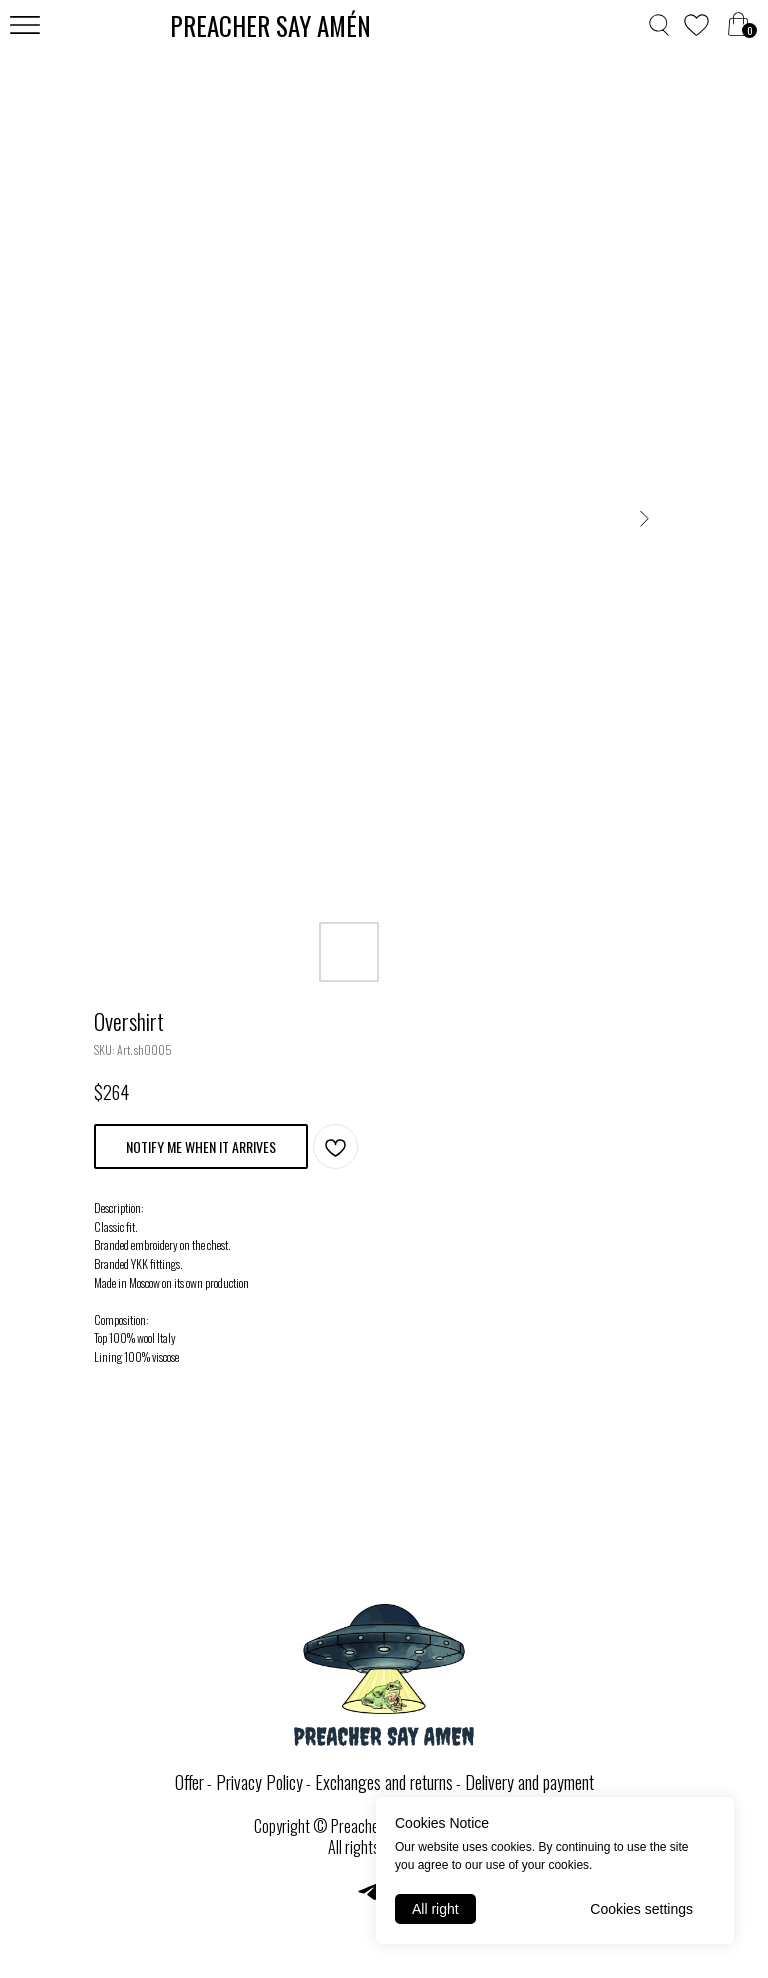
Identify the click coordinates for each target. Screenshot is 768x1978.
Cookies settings (641, 1909)
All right (435, 1909)
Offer (189, 1782)
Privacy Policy (259, 1782)
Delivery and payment (529, 1782)
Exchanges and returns (384, 1782)
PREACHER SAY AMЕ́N (270, 25)
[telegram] (368, 1898)
